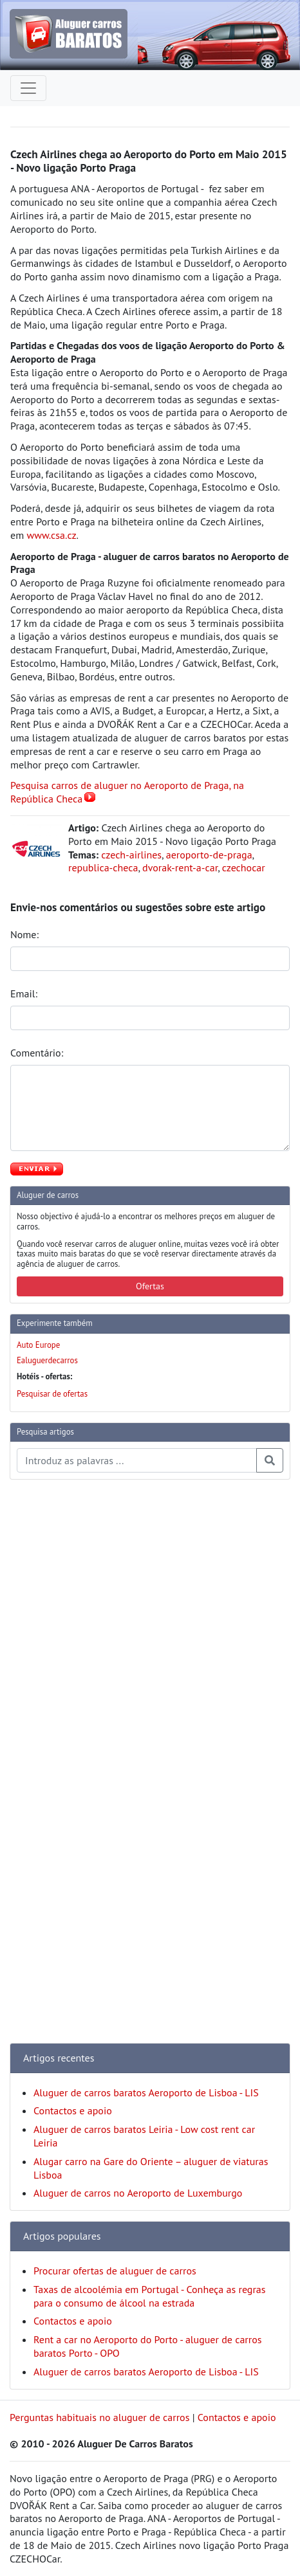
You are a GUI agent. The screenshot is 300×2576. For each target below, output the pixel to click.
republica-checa (103, 867)
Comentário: (38, 1052)
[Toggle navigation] (28, 88)
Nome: (25, 934)
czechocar (243, 867)
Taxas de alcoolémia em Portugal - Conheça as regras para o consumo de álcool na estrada (149, 2296)
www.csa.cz (51, 535)
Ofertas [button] (150, 1286)
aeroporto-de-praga (209, 854)
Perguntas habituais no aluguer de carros (99, 2417)
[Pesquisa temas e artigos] (137, 1460)
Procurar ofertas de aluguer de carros (114, 2270)
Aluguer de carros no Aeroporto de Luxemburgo (137, 2192)
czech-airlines (131, 854)
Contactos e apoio (72, 2110)
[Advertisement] (61, 1683)
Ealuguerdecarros (47, 1360)
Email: (25, 993)
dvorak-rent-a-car (180, 867)
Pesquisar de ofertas (52, 1393)
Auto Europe (38, 1344)
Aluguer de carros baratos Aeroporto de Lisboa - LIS (146, 2092)
